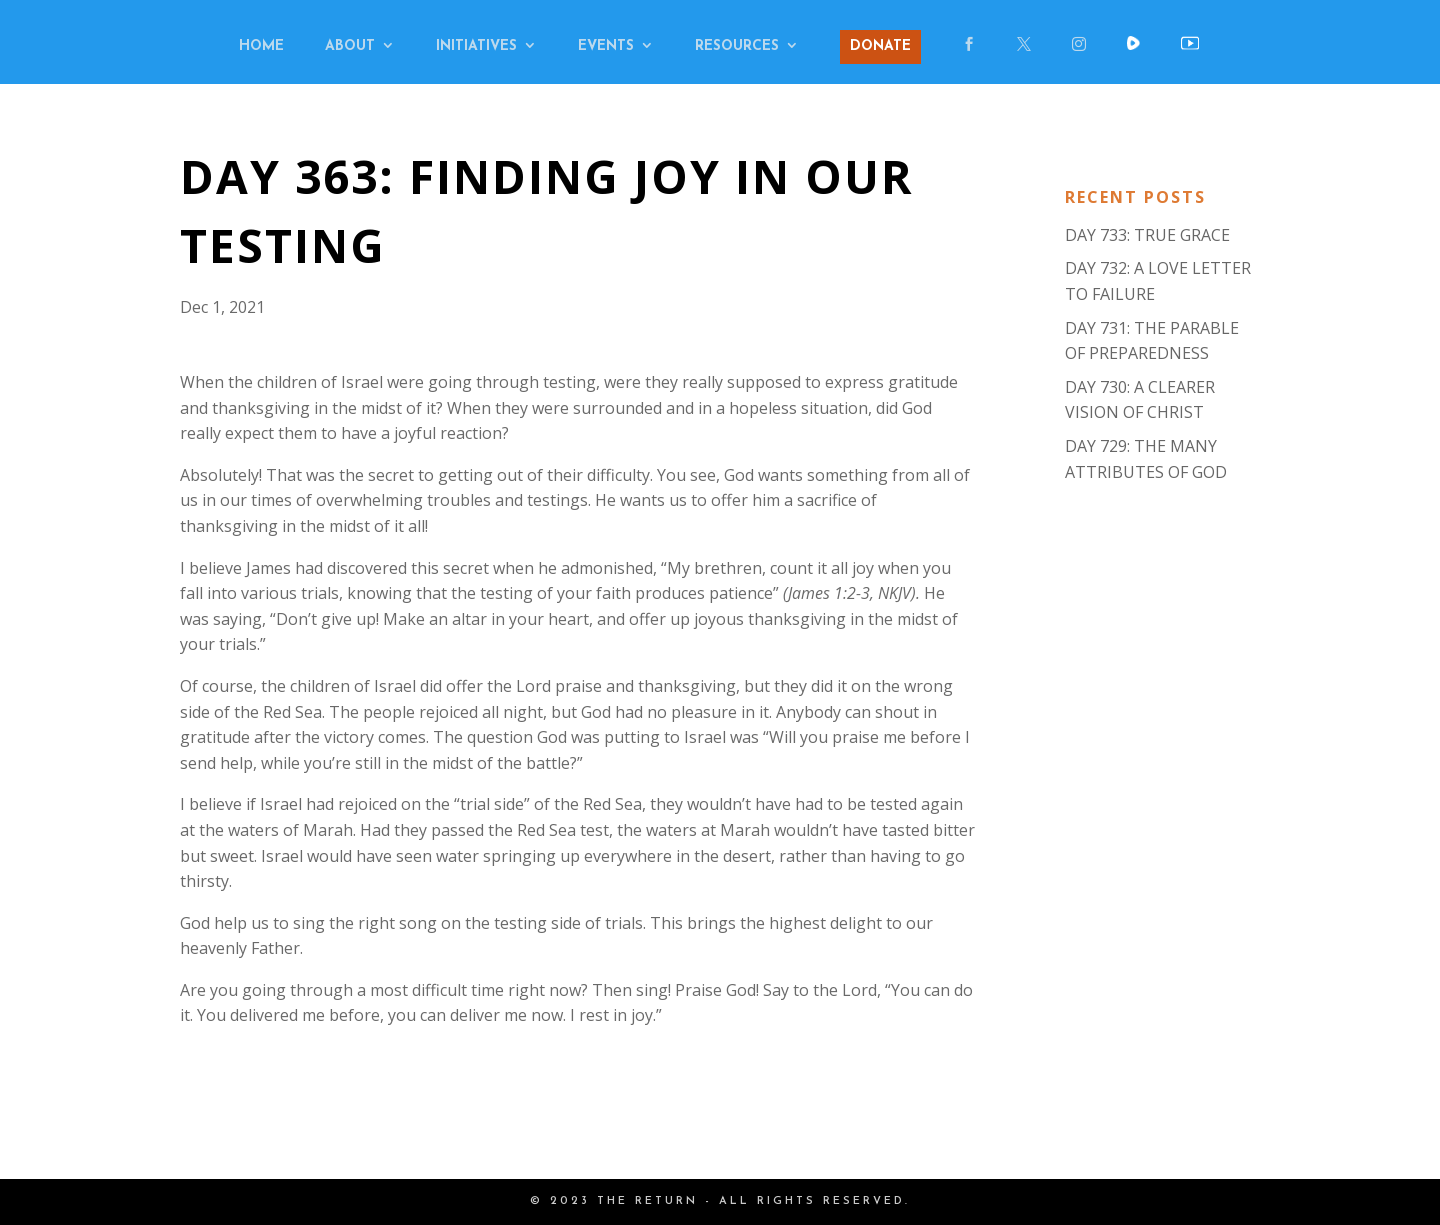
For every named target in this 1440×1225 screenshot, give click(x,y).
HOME (261, 47)
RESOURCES (737, 47)
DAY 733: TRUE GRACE (1147, 235)
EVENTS (606, 47)
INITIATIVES (476, 47)
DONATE (880, 46)
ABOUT (350, 47)
